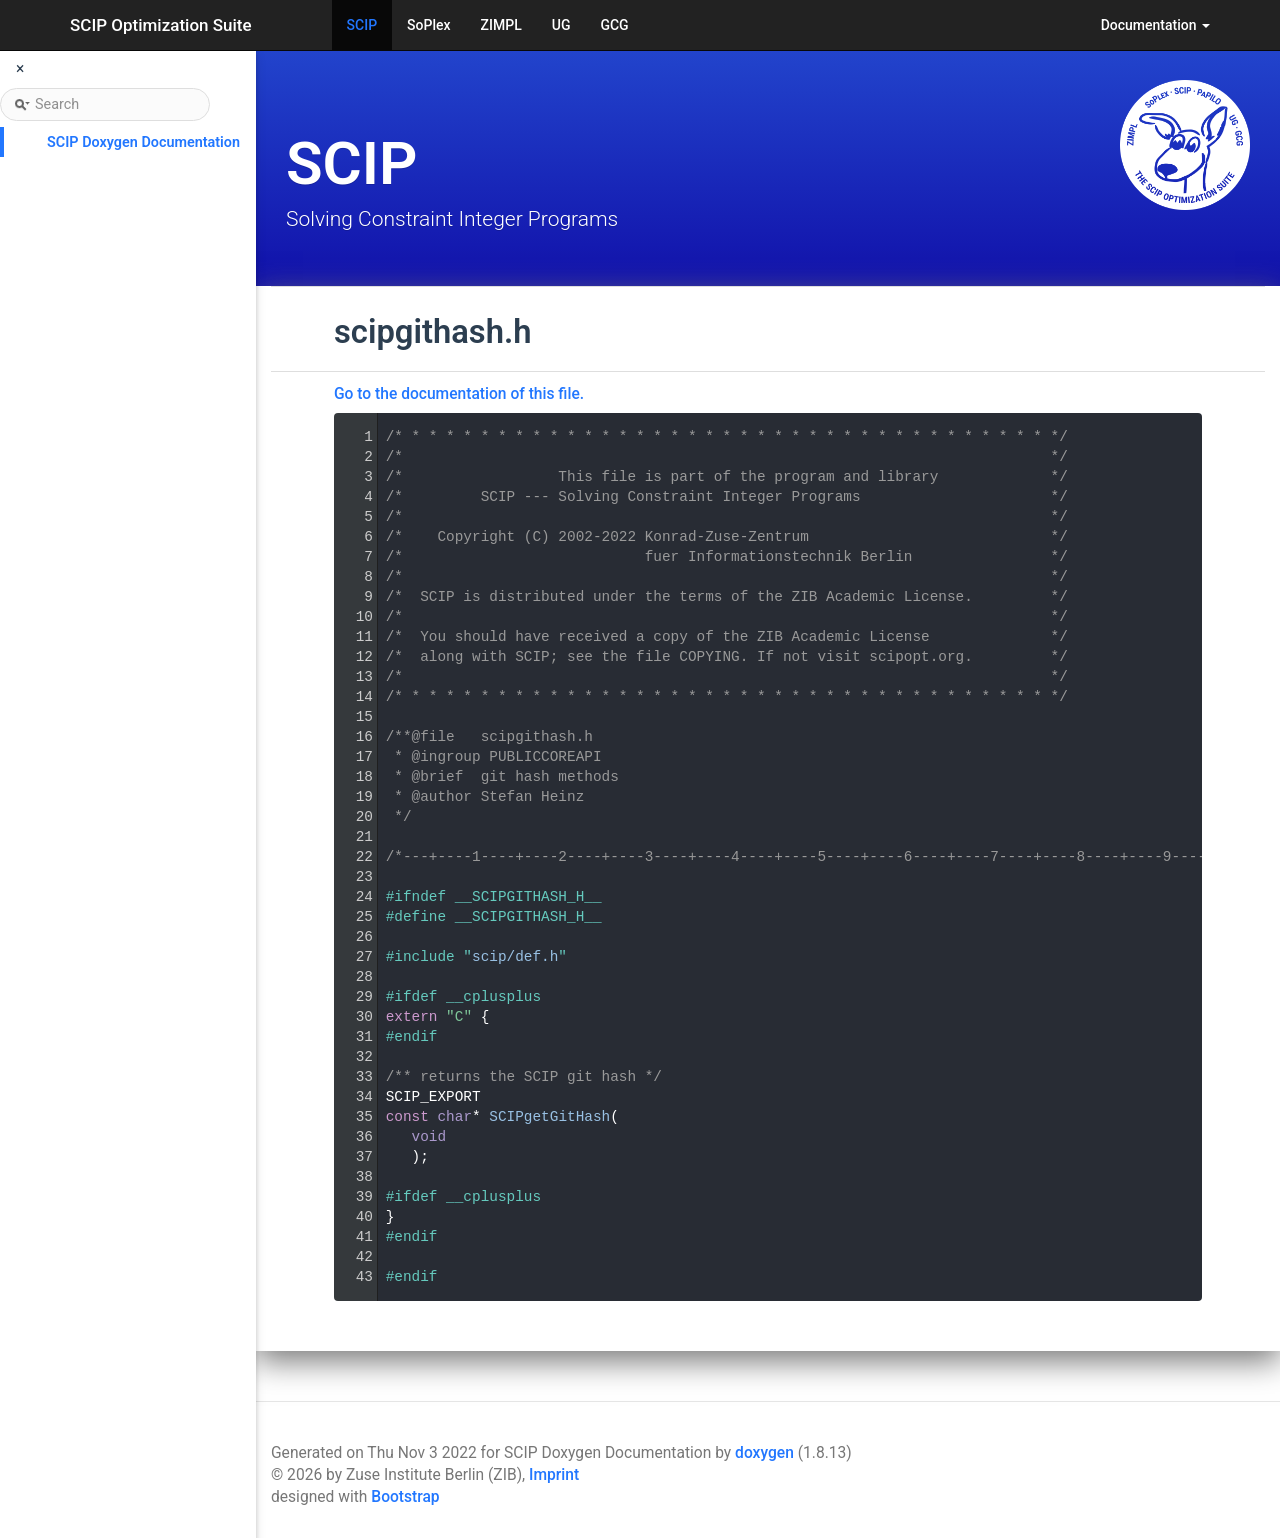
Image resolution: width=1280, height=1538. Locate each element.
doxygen (764, 1453)
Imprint (554, 1475)
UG (561, 25)
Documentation (1155, 25)
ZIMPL (501, 25)
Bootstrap (405, 1497)
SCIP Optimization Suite (161, 25)
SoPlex (428, 25)
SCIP (362, 25)
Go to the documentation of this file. (459, 394)
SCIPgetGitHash (549, 1117)
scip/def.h (515, 957)
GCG (614, 25)
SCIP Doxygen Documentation (143, 142)
